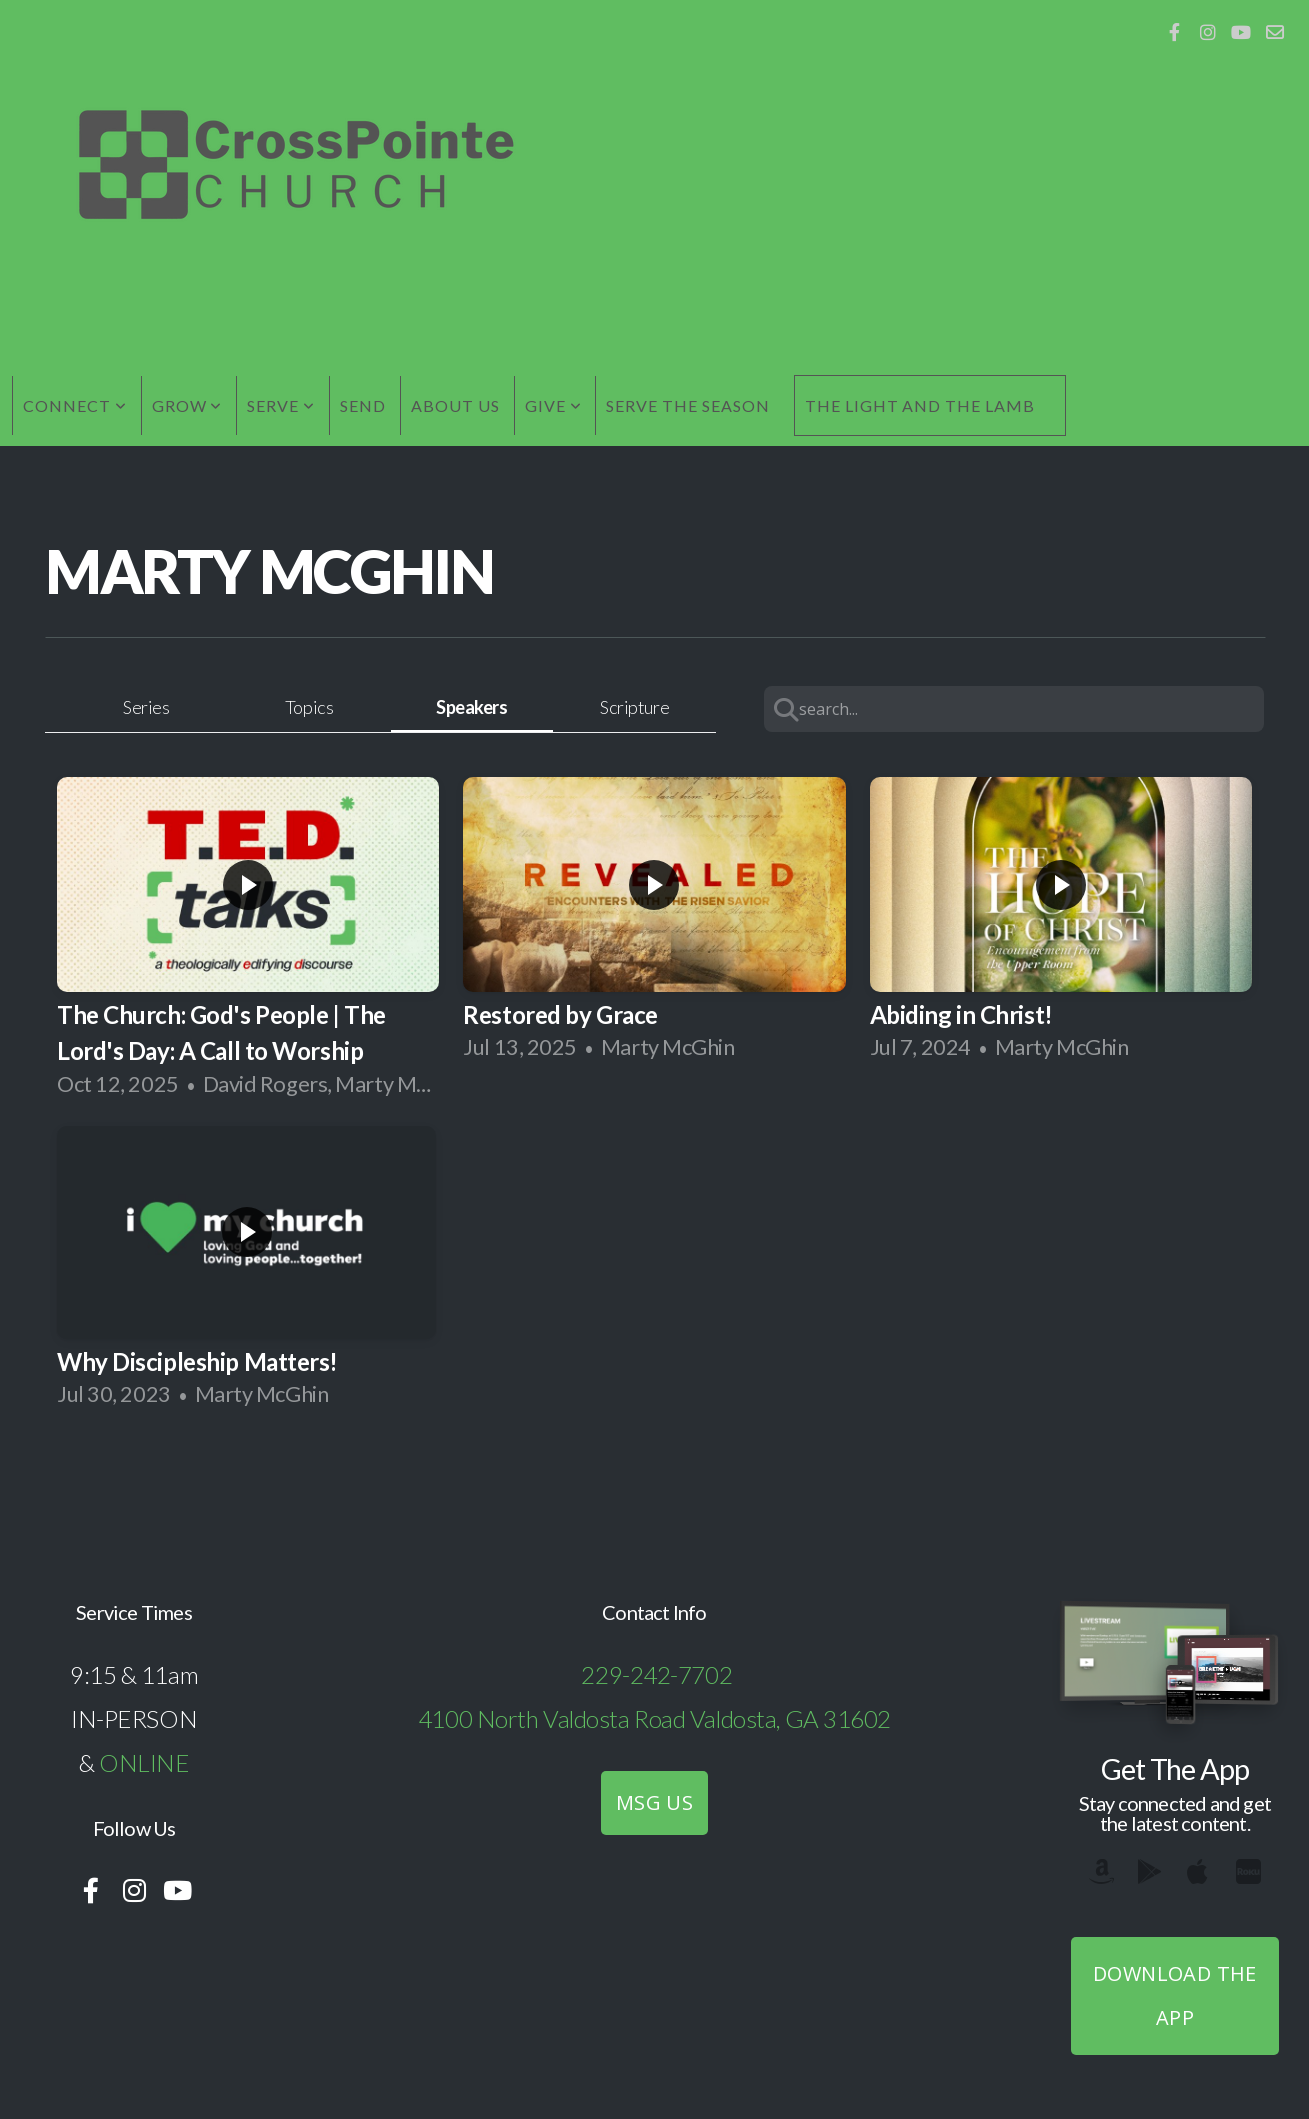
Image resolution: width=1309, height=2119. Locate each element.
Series (146, 707)
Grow (187, 405)
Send (363, 405)
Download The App (1175, 1995)
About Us (455, 405)
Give (553, 405)
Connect (75, 405)
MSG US (654, 1802)
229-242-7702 (656, 1674)
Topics (309, 707)
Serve (281, 405)
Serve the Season (687, 405)
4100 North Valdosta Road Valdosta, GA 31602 (654, 1718)
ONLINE (144, 1762)
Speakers (471, 707)
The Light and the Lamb (920, 405)
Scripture (634, 707)
